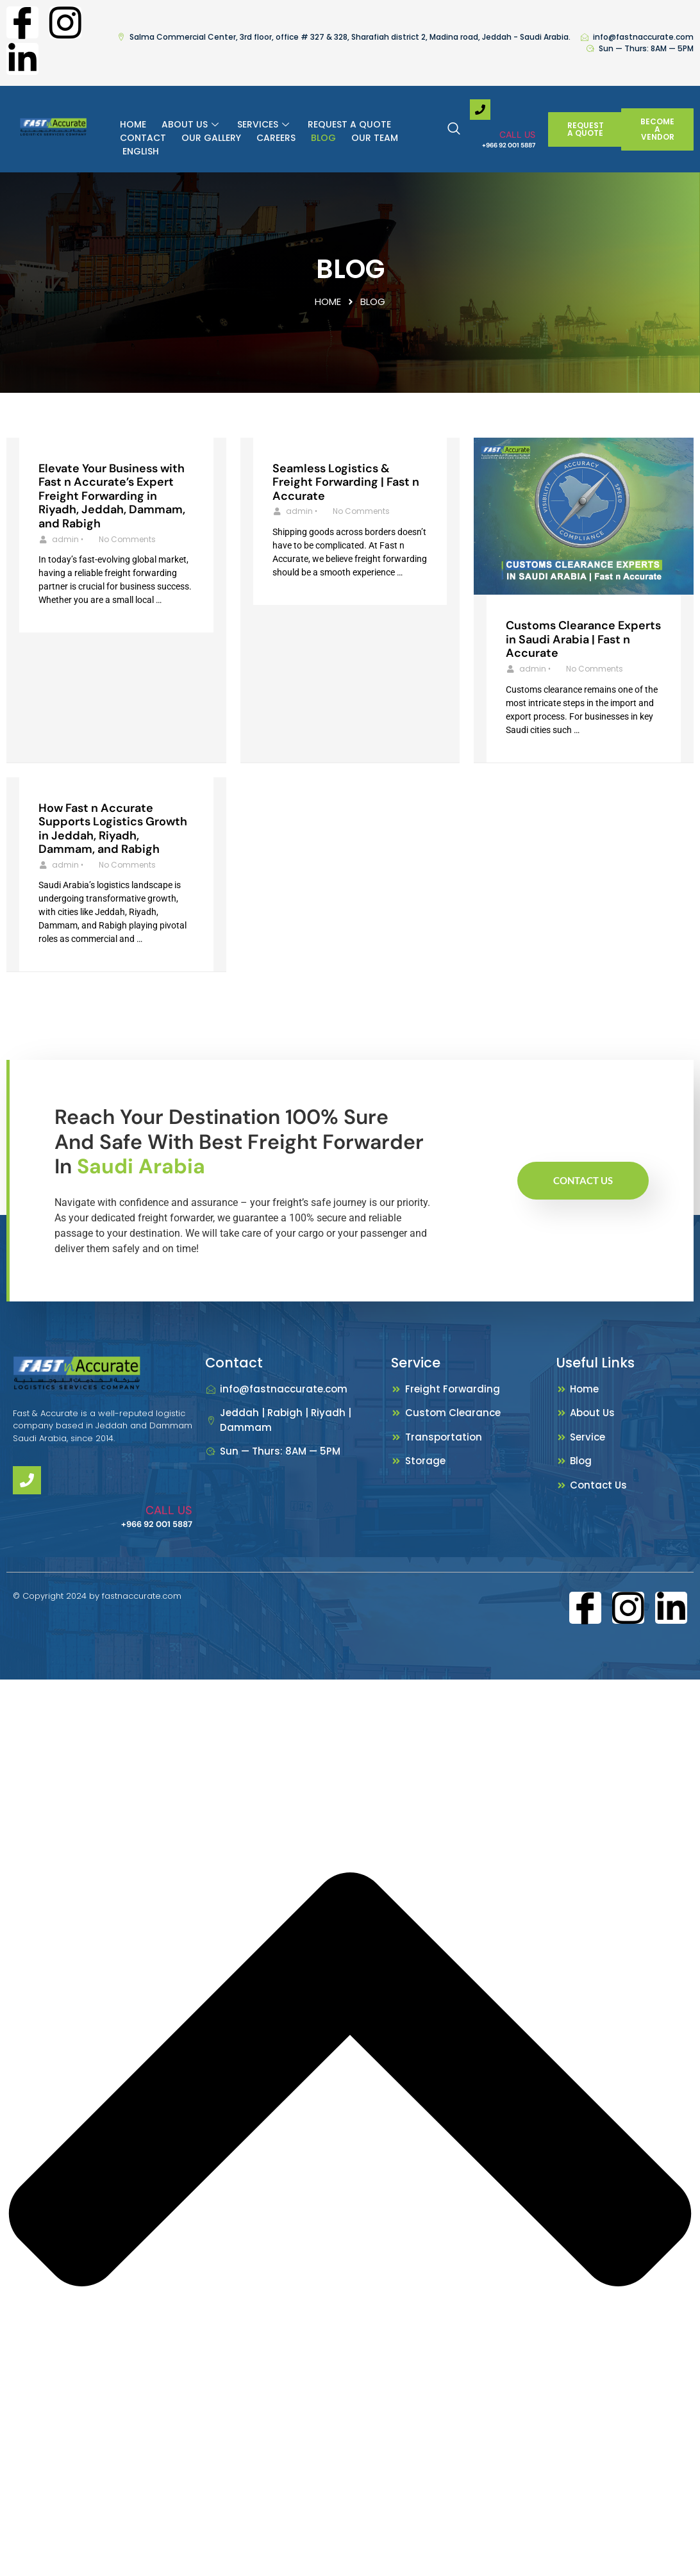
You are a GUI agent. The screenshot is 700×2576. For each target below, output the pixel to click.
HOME (133, 124)
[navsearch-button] (460, 129)
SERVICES (264, 124)
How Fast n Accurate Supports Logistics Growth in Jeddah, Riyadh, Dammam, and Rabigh (112, 828)
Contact (143, 137)
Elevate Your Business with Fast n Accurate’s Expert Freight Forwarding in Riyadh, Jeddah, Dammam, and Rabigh (111, 496)
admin (65, 539)
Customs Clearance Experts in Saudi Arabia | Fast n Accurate (583, 639)
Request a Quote (349, 124)
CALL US (517, 134)
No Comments (127, 539)
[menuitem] (139, 151)
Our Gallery (211, 137)
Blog (323, 137)
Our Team (374, 137)
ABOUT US (192, 124)
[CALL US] (480, 109)
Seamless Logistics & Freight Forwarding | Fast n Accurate (345, 482)
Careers (276, 137)
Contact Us (583, 1180)
